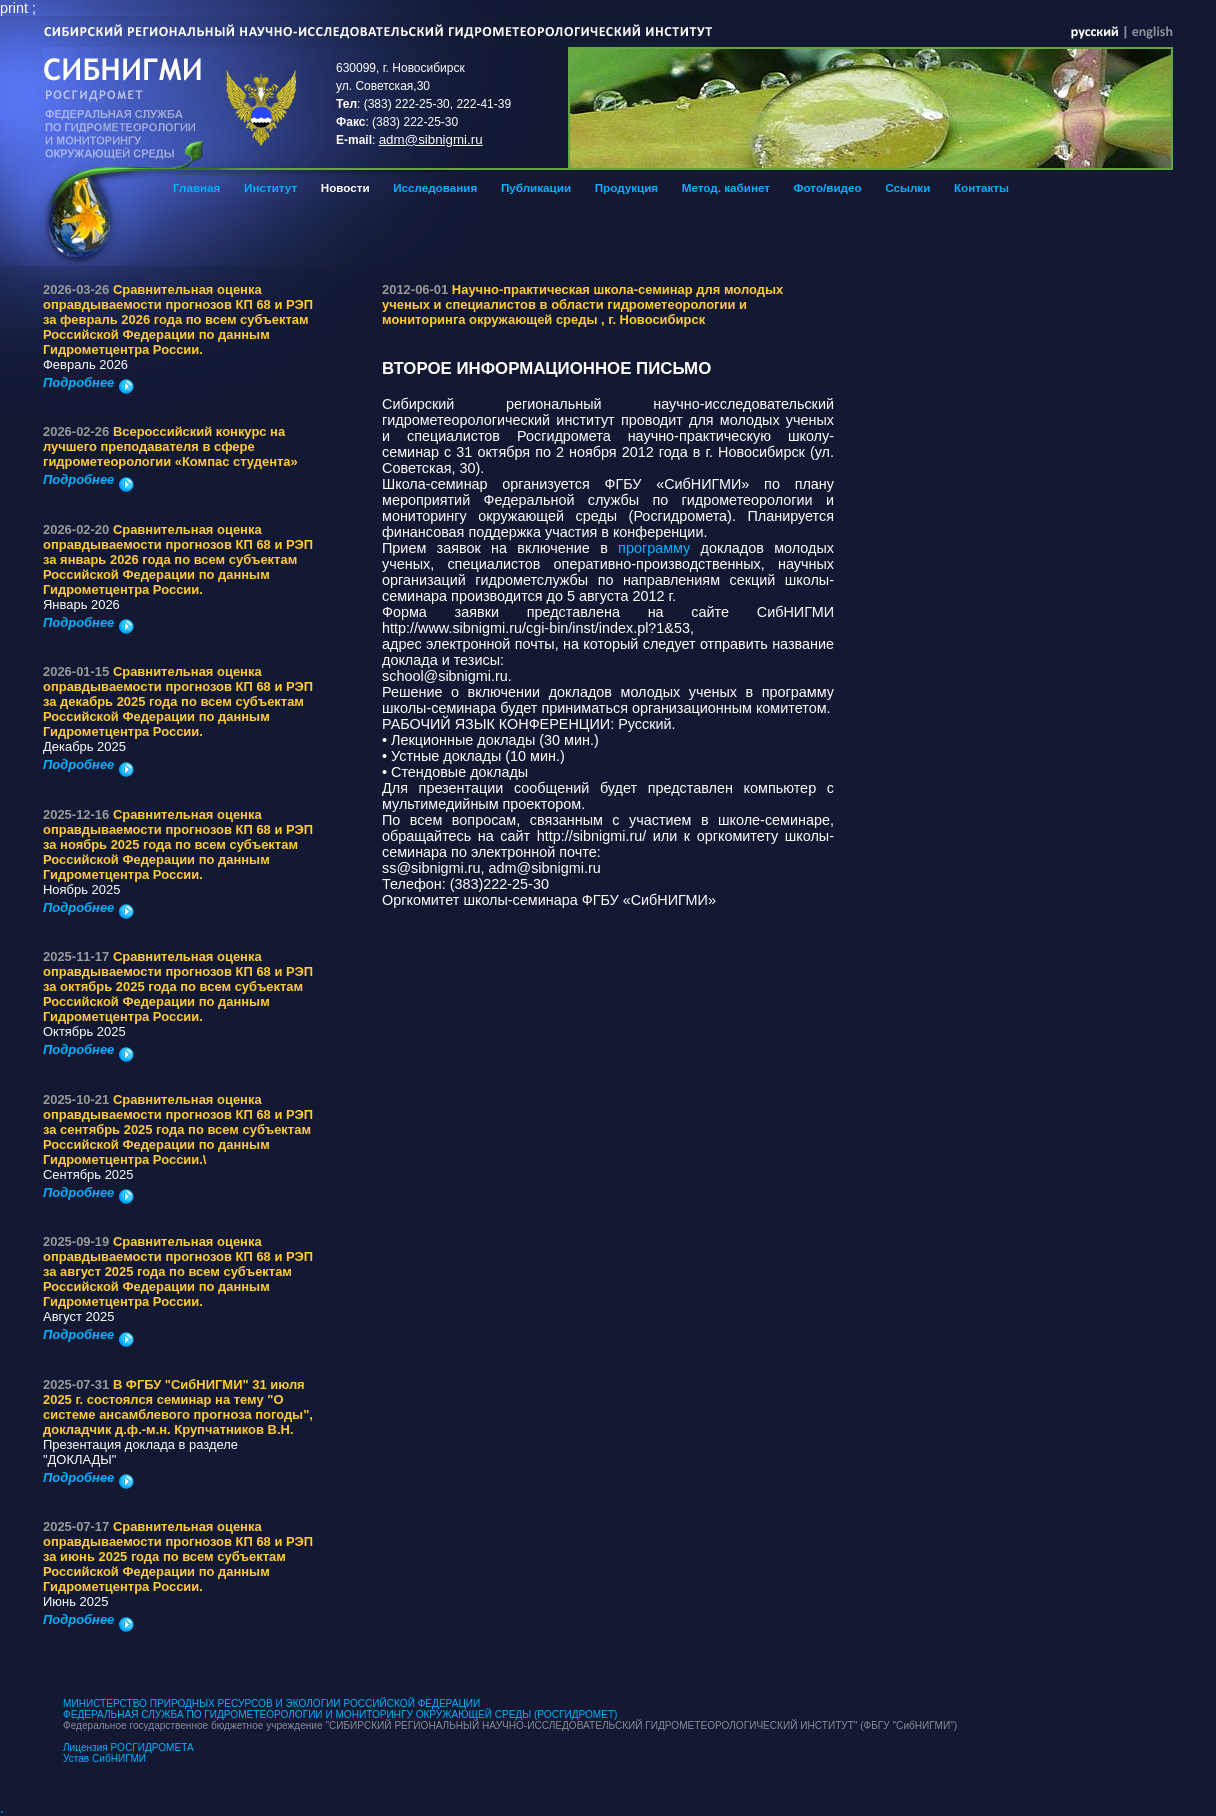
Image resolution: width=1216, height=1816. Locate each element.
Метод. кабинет (726, 187)
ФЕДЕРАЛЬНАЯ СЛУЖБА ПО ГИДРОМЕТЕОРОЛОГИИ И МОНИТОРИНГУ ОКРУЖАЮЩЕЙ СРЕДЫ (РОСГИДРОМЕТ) (340, 1714)
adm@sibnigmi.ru (431, 139)
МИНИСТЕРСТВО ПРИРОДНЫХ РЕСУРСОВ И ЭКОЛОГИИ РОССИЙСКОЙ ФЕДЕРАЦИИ (271, 1703)
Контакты (981, 187)
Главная (196, 187)
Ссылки (907, 187)
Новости (345, 187)
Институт (270, 187)
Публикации (536, 187)
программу (659, 548)
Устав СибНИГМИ (104, 1758)
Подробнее (88, 382)
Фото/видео (828, 187)
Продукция (626, 187)
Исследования (435, 187)
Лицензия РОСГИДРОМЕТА (128, 1747)
